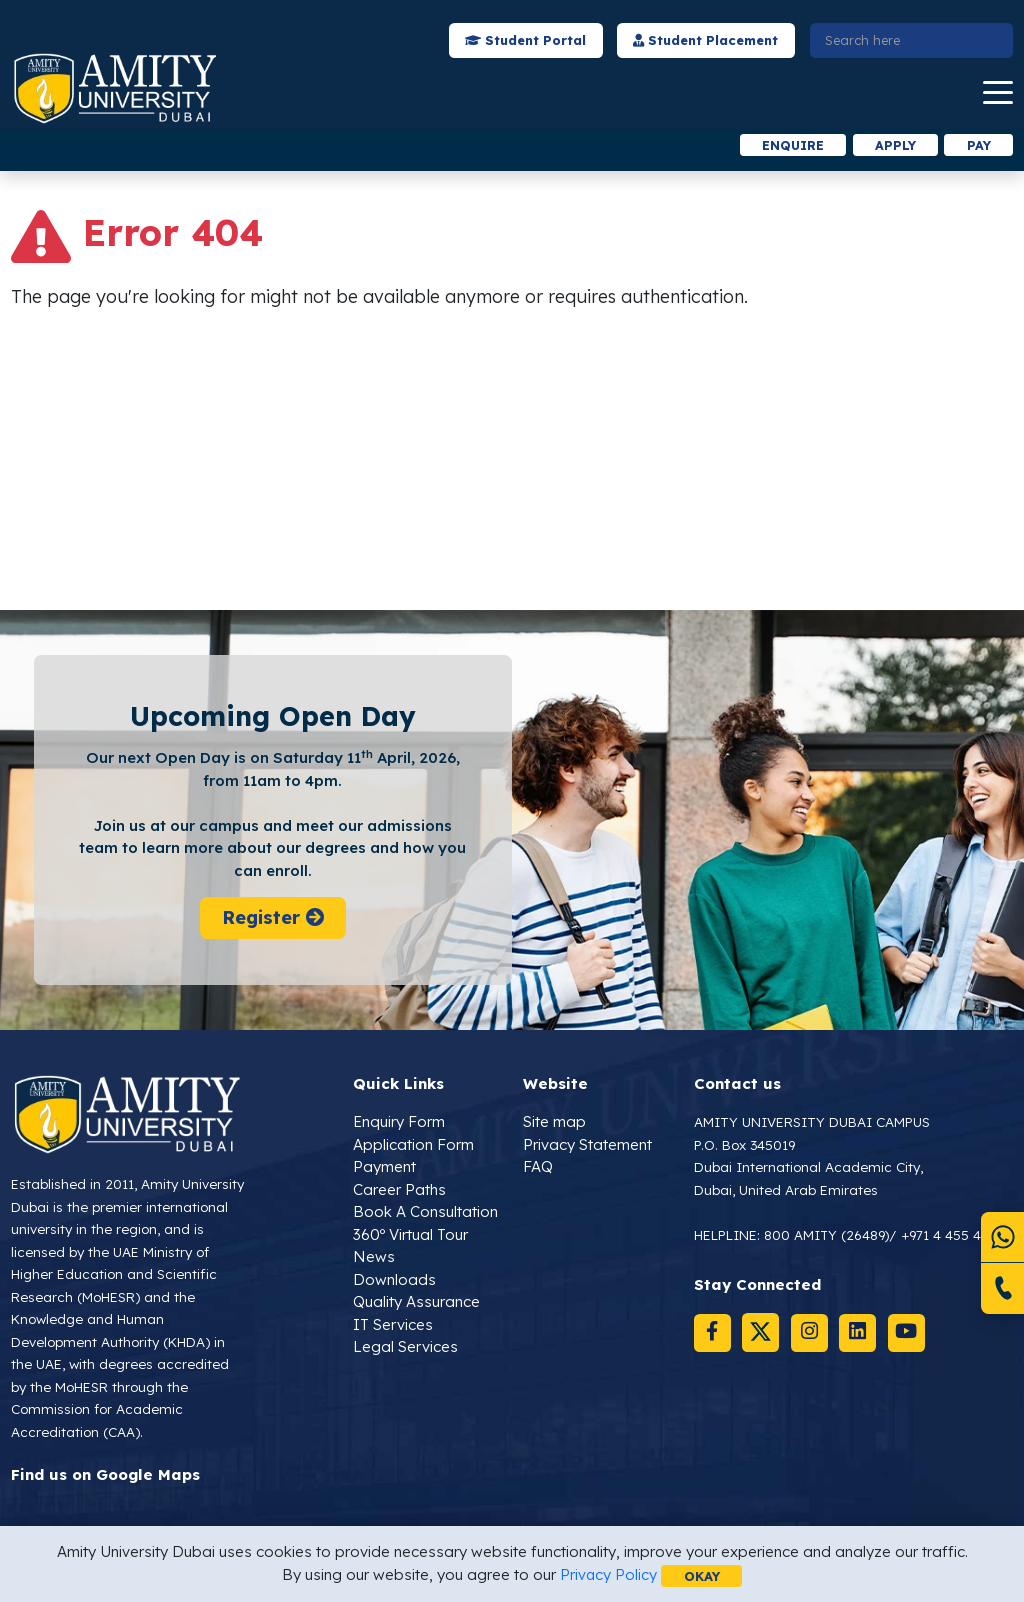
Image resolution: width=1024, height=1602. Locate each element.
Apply (892, 145)
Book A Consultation (425, 1212)
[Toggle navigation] (998, 93)
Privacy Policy (608, 1574)
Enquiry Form (399, 1122)
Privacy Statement (587, 1145)
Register (272, 919)
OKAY (702, 1575)
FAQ (538, 1167)
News (374, 1257)
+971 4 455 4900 (955, 1235)
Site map (554, 1122)
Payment (384, 1167)
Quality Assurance (416, 1302)
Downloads (394, 1280)
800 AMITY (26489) (827, 1235)
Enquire (787, 145)
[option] (298, 145)
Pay (977, 145)
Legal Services (405, 1347)
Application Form (413, 1145)
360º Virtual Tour (410, 1235)
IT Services (393, 1325)
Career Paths (399, 1190)
